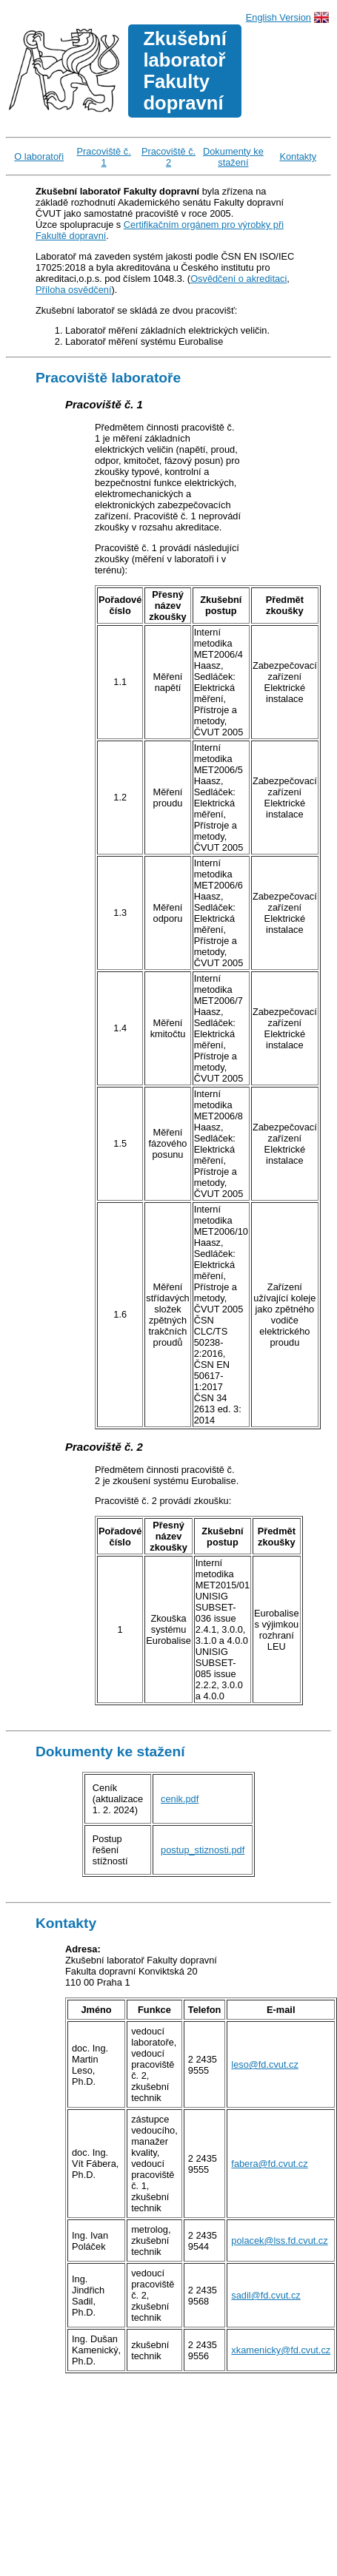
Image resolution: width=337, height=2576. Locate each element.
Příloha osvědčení (73, 289)
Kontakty (297, 156)
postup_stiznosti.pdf (202, 1849)
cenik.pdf (179, 1798)
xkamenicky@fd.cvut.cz (280, 2350)
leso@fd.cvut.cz (264, 2064)
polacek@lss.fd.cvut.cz (279, 2240)
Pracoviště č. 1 (104, 157)
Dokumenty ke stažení (233, 157)
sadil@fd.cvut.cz (265, 2295)
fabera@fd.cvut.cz (269, 2163)
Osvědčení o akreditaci (238, 278)
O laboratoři (39, 156)
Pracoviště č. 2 (168, 157)
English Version (278, 17)
